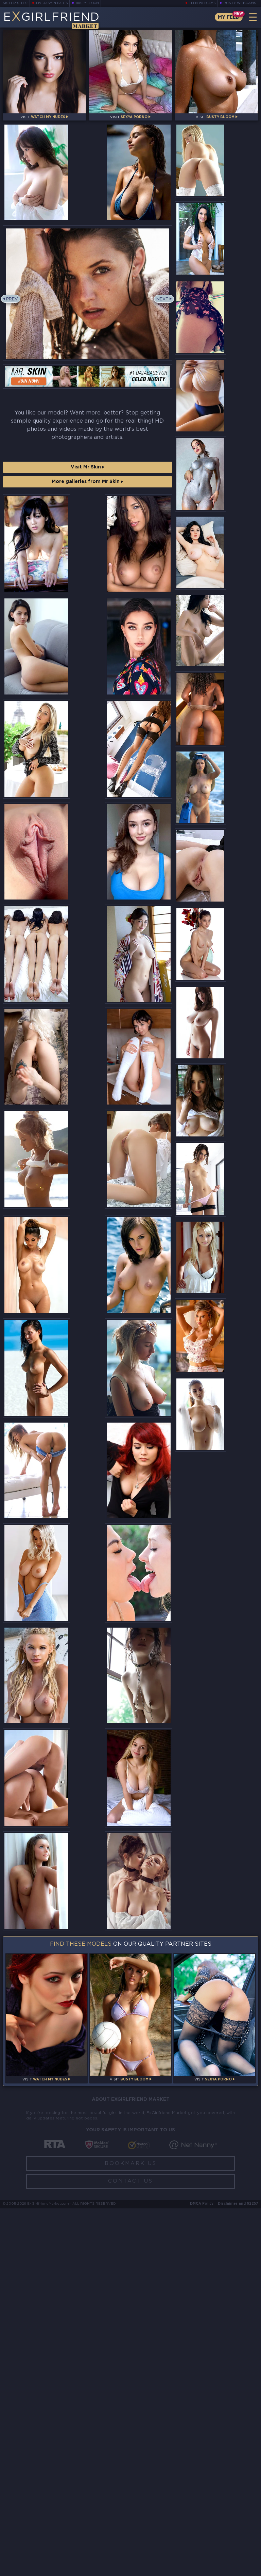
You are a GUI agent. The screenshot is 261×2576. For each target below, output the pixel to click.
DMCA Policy (201, 2571)
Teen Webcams (200, 3)
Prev (14, 324)
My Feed (226, 17)
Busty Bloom (93, 3)
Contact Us (130, 2548)
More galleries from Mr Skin (87, 506)
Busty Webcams (240, 3)
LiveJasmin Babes (53, 3)
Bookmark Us (131, 2531)
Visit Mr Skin (87, 491)
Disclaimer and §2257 (238, 2571)
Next (161, 324)
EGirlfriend (56, 19)
